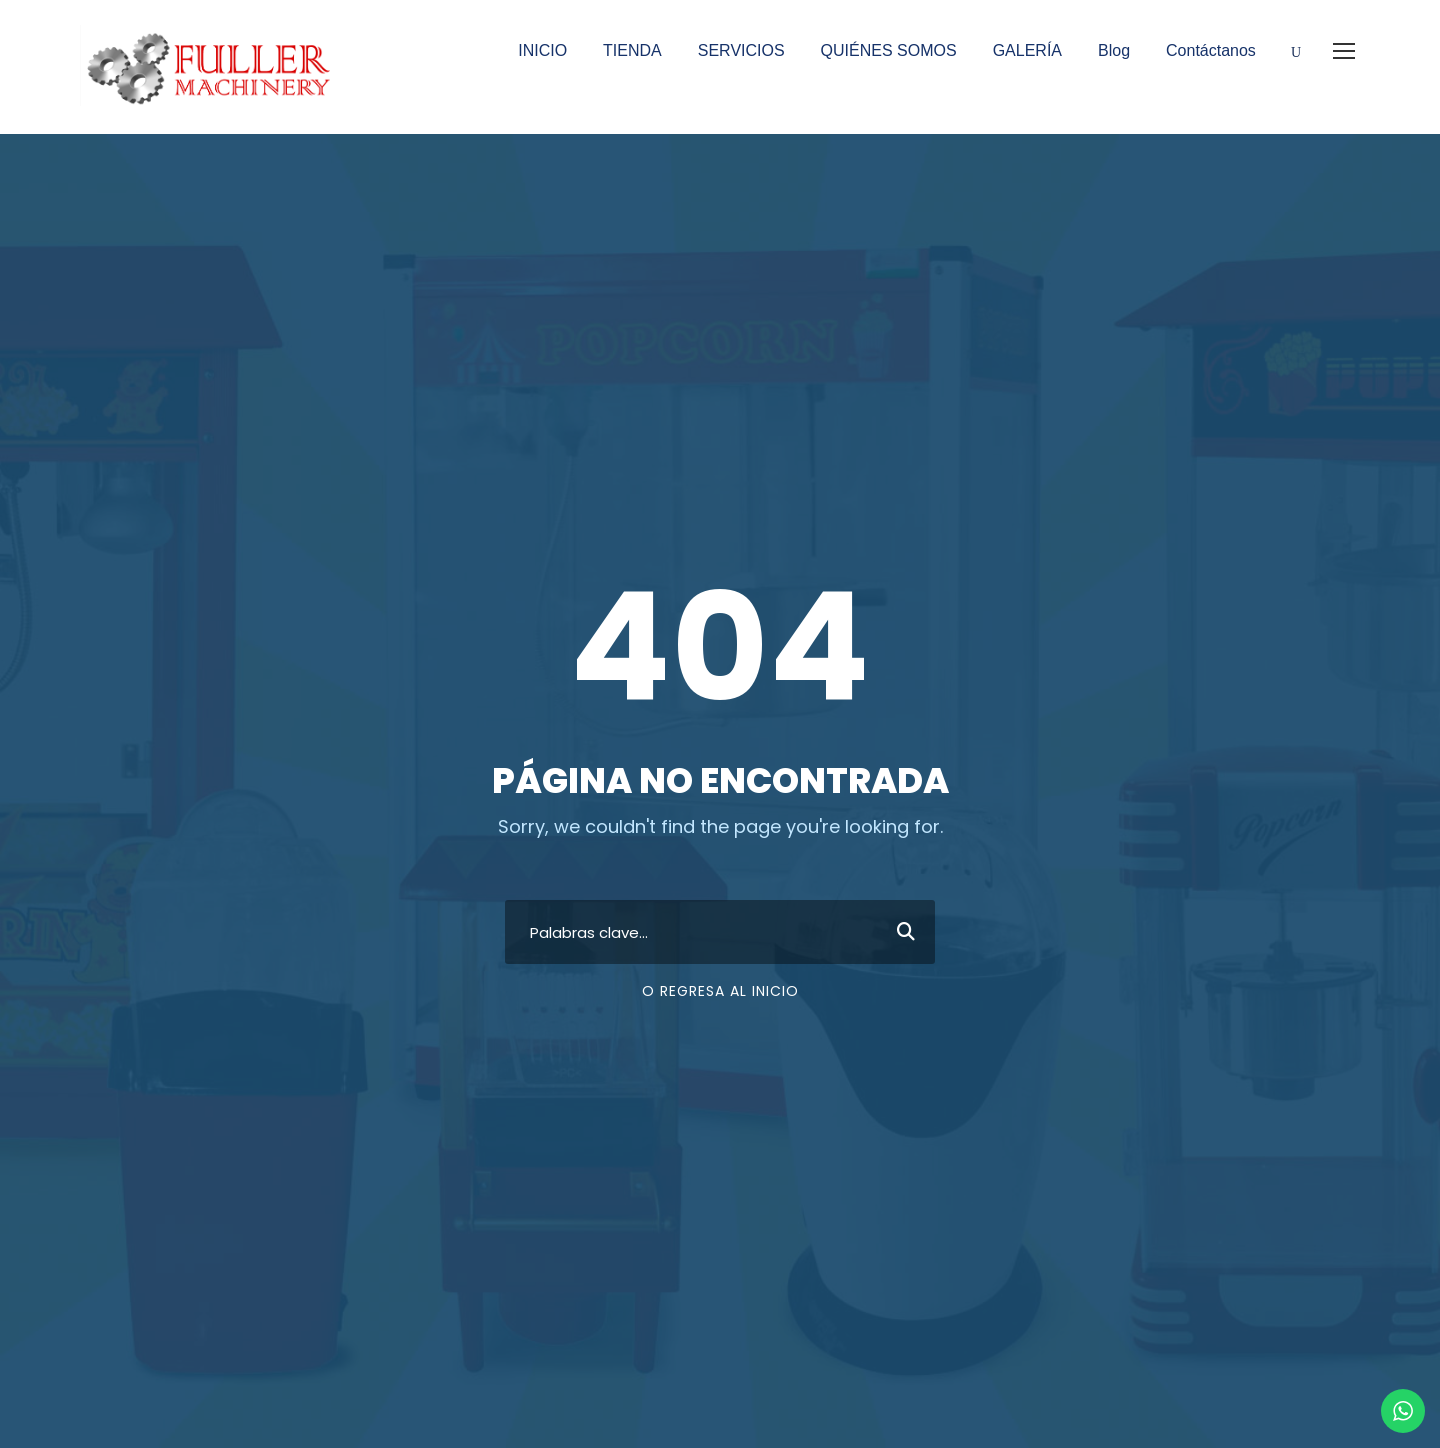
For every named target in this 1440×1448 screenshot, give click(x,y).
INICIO (542, 50)
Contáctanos (1211, 50)
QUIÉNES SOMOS (889, 50)
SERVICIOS (741, 50)
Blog (1114, 50)
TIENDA (632, 50)
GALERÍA (1027, 50)
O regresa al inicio (720, 991)
